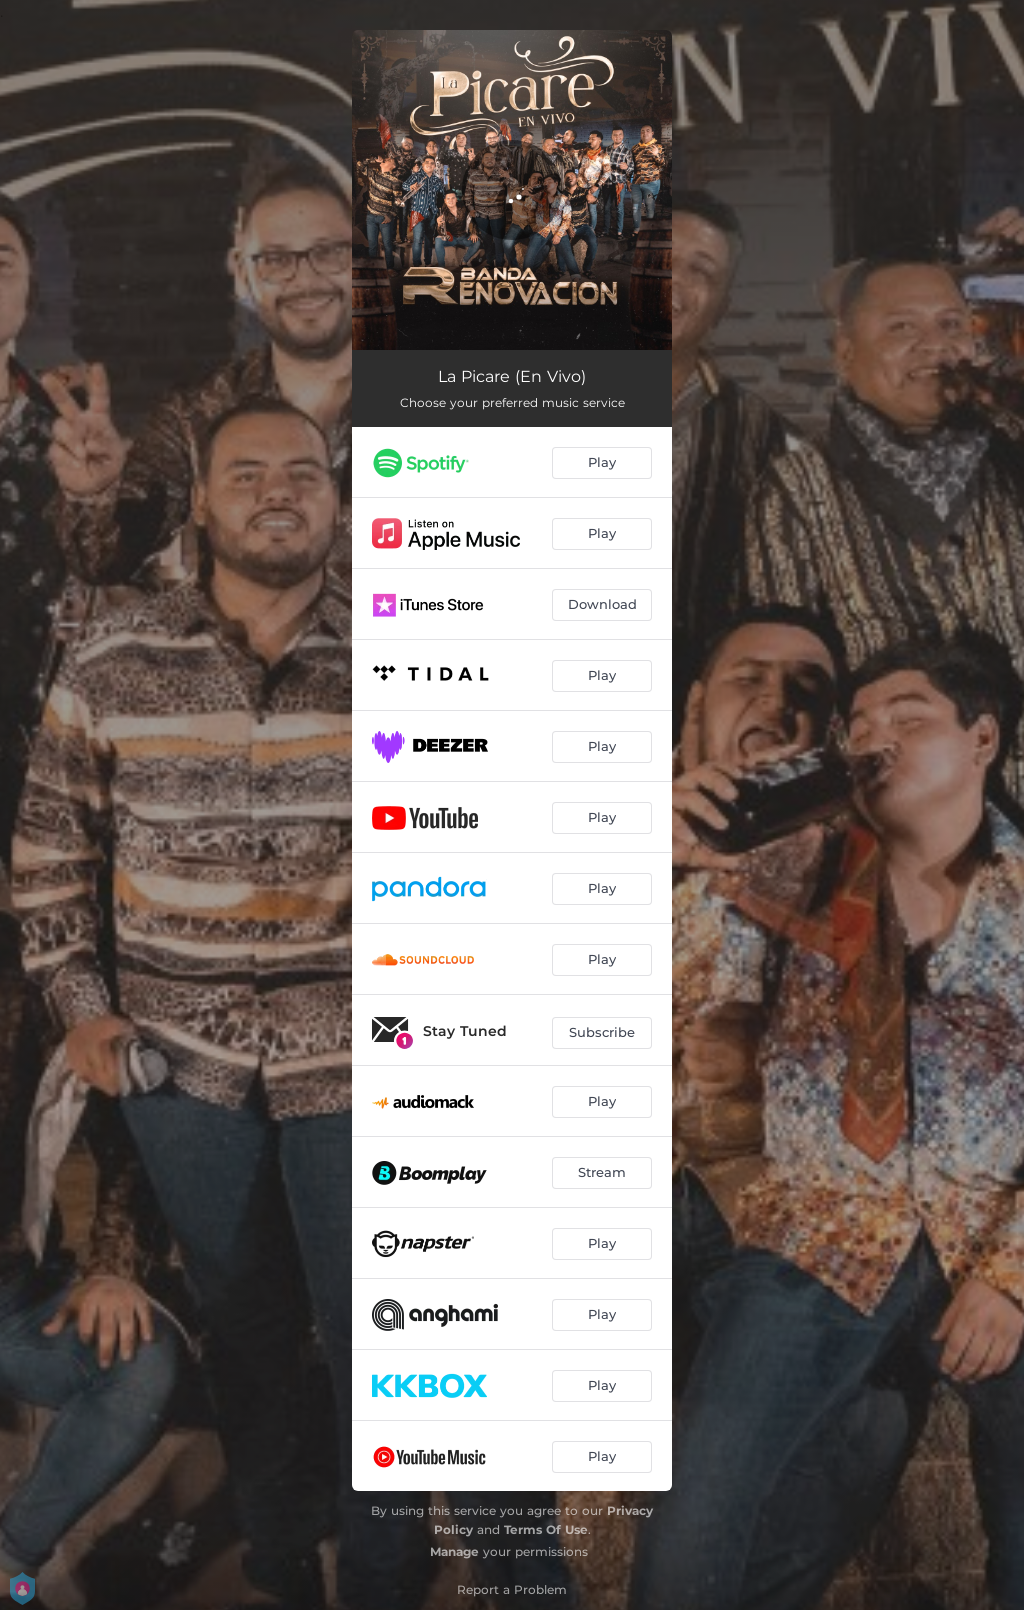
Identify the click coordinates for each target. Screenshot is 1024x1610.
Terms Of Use (546, 1529)
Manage (454, 1551)
